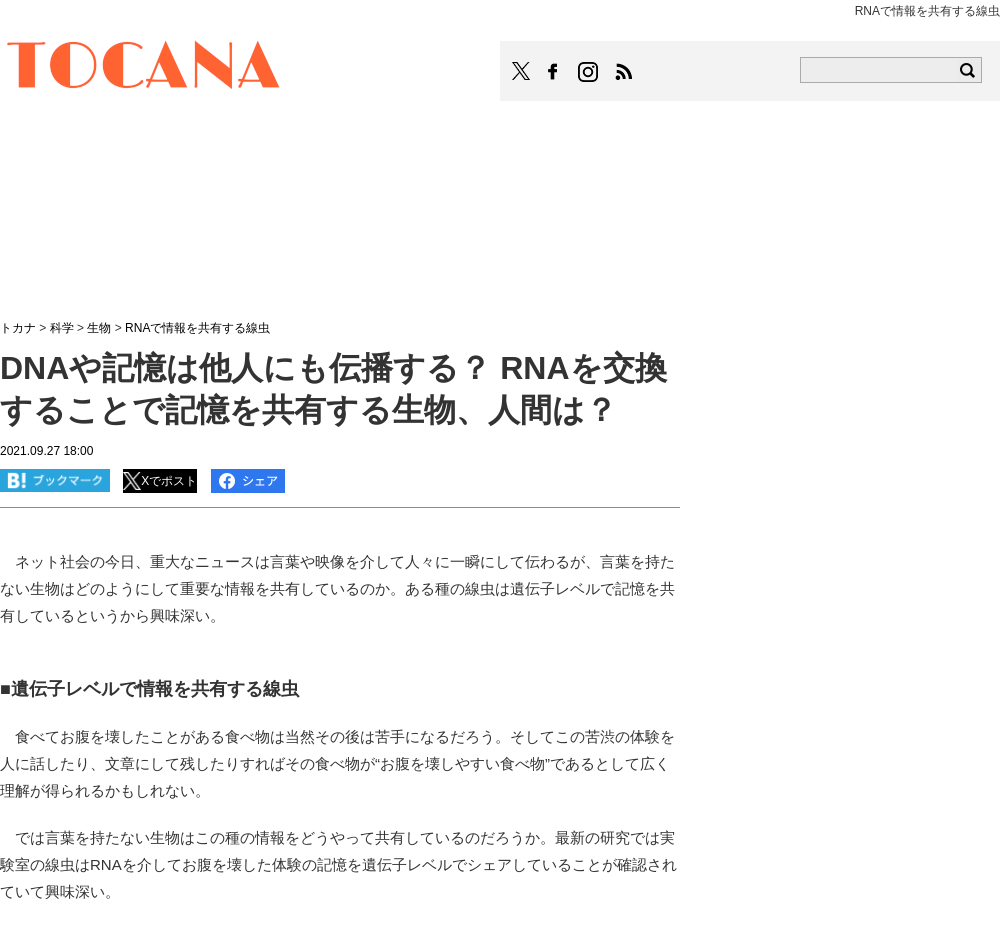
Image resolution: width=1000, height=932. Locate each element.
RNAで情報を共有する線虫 (197, 328)
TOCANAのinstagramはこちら (589, 72)
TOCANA (144, 68)
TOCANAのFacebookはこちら (553, 72)
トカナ (18, 328)
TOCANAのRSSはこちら (624, 72)
